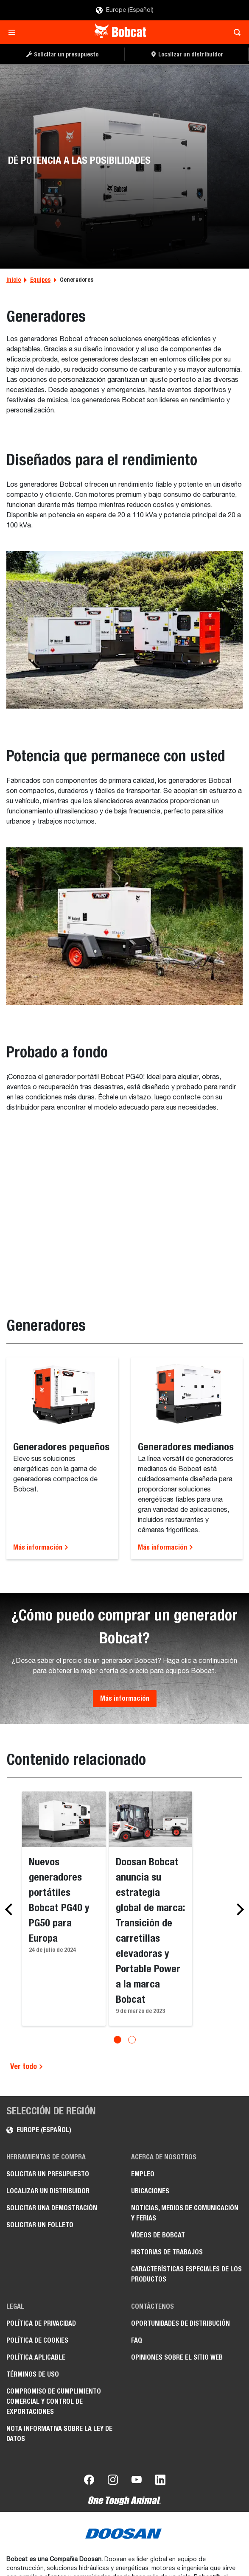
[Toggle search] (234, 32)
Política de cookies (37, 2340)
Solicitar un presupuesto (47, 2174)
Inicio (13, 279)
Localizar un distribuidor (48, 2191)
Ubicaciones (150, 2191)
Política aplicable (35, 2357)
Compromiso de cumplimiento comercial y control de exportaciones (53, 2401)
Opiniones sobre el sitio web (177, 2357)
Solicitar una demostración (51, 2208)
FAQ (136, 2340)
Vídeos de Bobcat (158, 2235)
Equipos (40, 279)
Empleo (142, 2174)
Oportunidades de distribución (180, 2323)
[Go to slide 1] (117, 2039)
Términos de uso (32, 2374)
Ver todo (26, 2066)
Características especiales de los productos (186, 2274)
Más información (41, 1547)
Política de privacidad (41, 2323)
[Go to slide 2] (132, 2039)
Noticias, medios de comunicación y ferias (184, 2213)
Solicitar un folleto (39, 2225)
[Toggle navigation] (14, 32)
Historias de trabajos (167, 2252)
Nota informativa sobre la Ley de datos (59, 2434)
